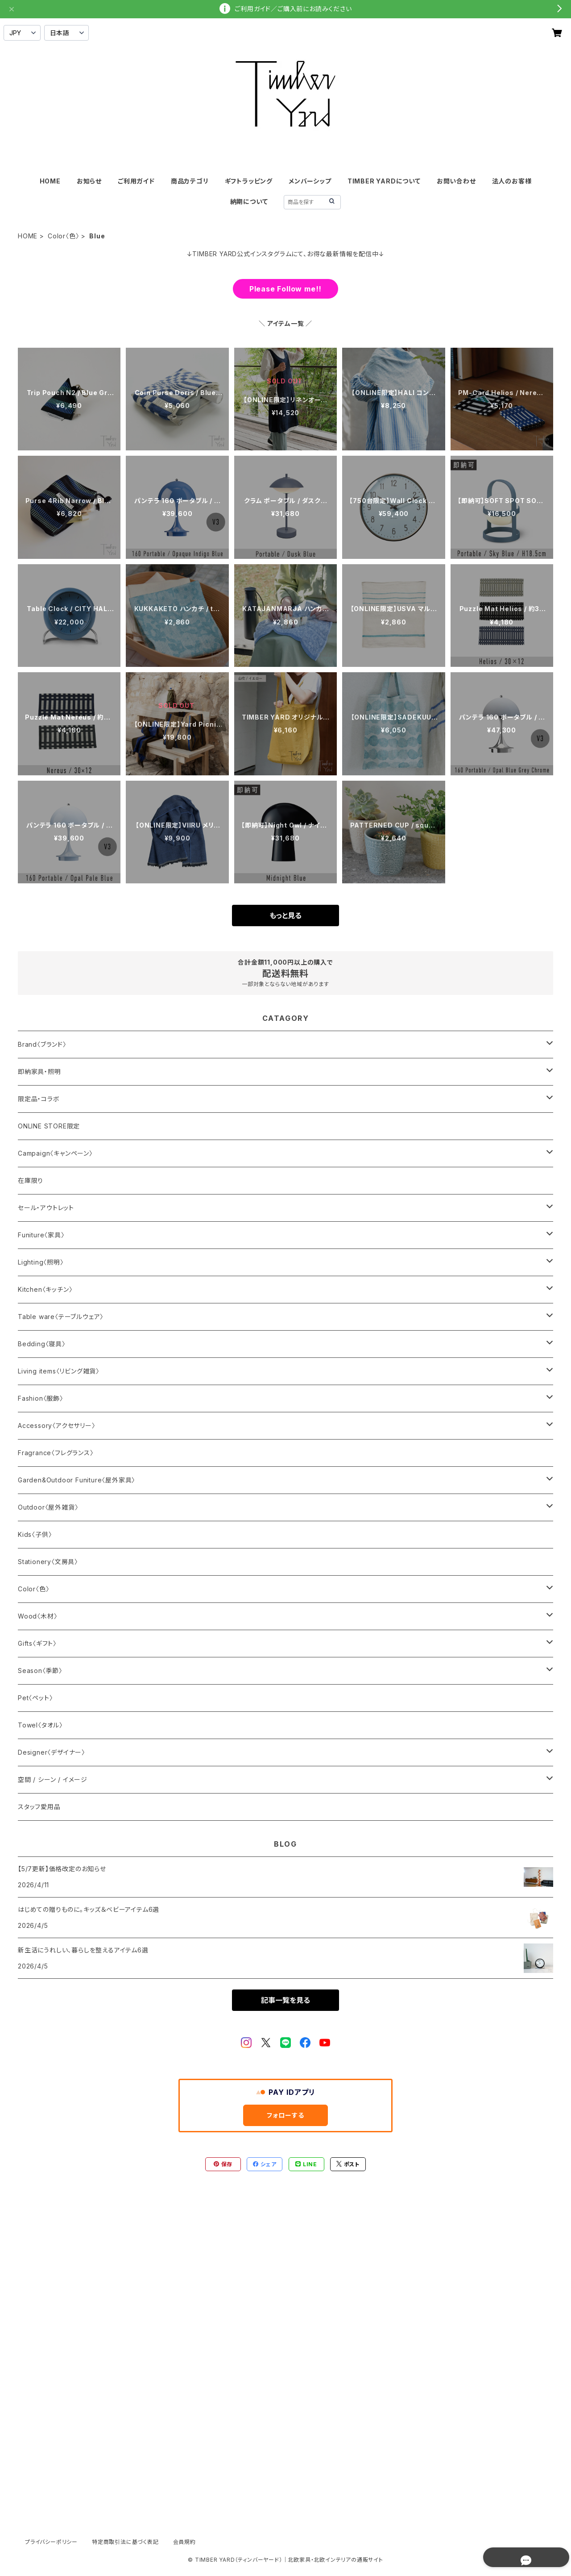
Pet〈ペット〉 (35, 1698)
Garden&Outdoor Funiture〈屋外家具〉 (76, 1480)
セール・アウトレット (46, 1207)
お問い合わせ (456, 181)
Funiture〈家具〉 (41, 1235)
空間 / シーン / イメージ (52, 1779)
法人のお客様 (512, 181)
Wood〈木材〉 (37, 1616)
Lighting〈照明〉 (41, 1262)
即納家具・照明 (39, 1071)
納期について (249, 201)
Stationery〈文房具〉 (48, 1561)
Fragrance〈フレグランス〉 (56, 1453)
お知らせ (89, 181)
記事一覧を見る (285, 2000)
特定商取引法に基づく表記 (125, 2542)
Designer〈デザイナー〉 (51, 1752)
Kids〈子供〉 (35, 1534)
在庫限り (30, 1180)
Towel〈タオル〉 (40, 1725)
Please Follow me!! (285, 288)
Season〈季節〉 (40, 1670)
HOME (50, 181)
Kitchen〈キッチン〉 (45, 1289)
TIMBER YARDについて (384, 181)
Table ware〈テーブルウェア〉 (60, 1316)
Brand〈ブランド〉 (42, 1044)
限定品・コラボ (39, 1099)
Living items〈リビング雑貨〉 (58, 1371)
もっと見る (285, 915)
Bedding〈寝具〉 (42, 1344)
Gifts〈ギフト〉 (37, 1643)
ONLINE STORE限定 (49, 1126)
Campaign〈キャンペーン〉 (55, 1153)
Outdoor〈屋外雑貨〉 (48, 1507)
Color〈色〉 (63, 236)
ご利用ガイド (136, 181)
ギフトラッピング (249, 181)
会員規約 (184, 2542)
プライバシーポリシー (51, 2542)
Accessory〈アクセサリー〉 (56, 1425)
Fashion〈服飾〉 (40, 1398)
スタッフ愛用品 (39, 1806)
